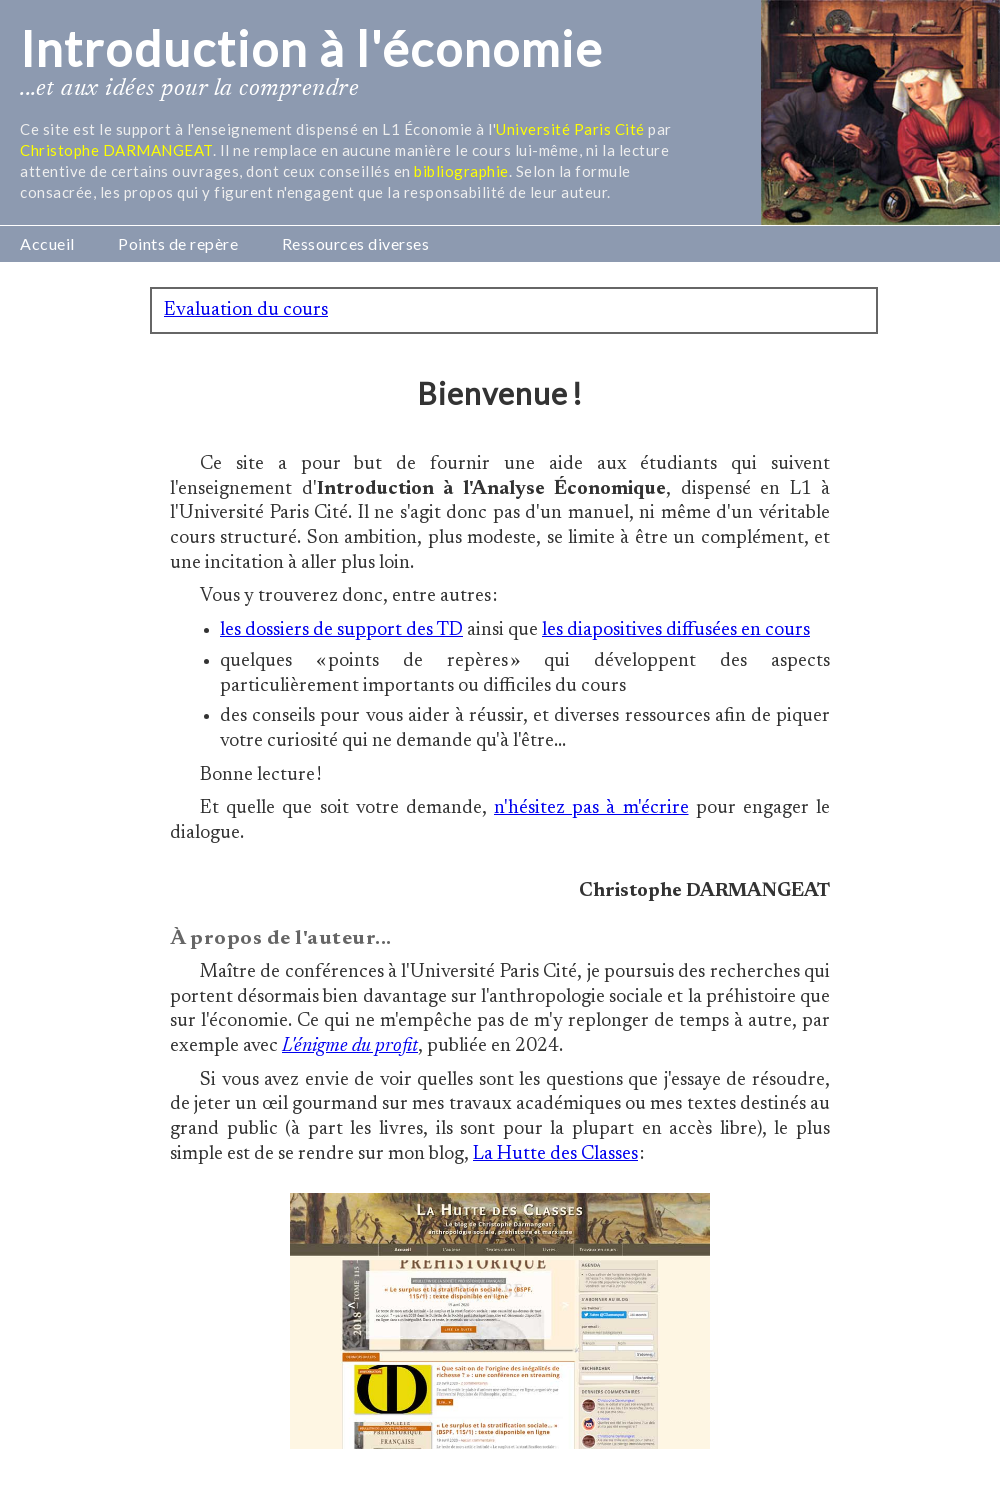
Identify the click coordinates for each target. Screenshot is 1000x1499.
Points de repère (178, 243)
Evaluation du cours (246, 310)
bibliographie (461, 171)
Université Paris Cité (570, 129)
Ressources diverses (356, 243)
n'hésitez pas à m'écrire (591, 808)
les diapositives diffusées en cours (676, 630)
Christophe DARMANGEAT (116, 150)
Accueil (47, 243)
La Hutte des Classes (555, 1154)
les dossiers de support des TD (341, 630)
